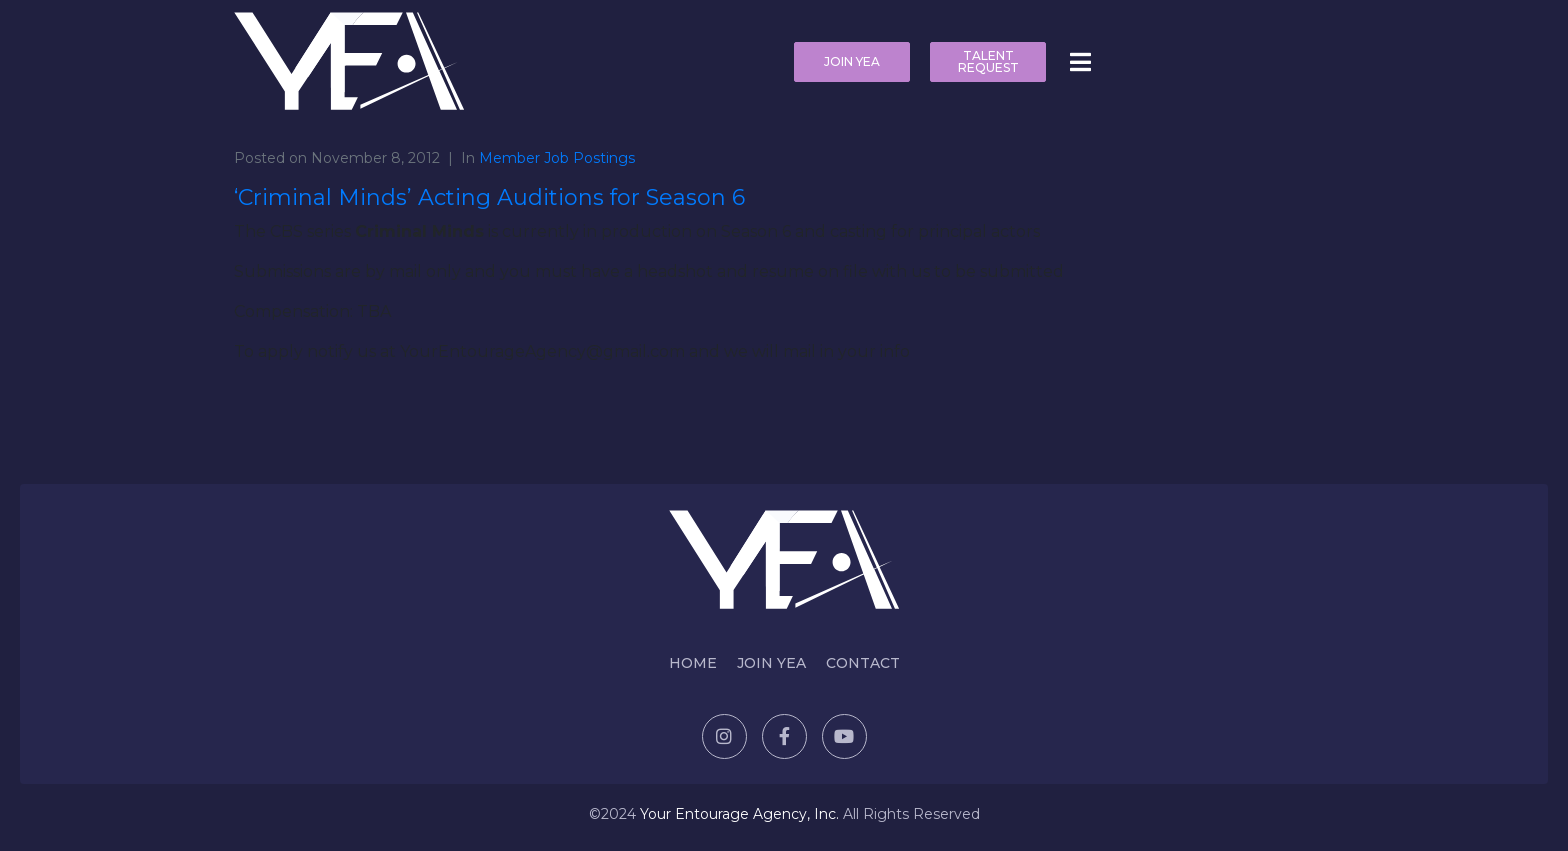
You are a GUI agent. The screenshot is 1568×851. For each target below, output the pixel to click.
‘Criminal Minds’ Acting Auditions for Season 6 (489, 197)
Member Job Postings (557, 158)
